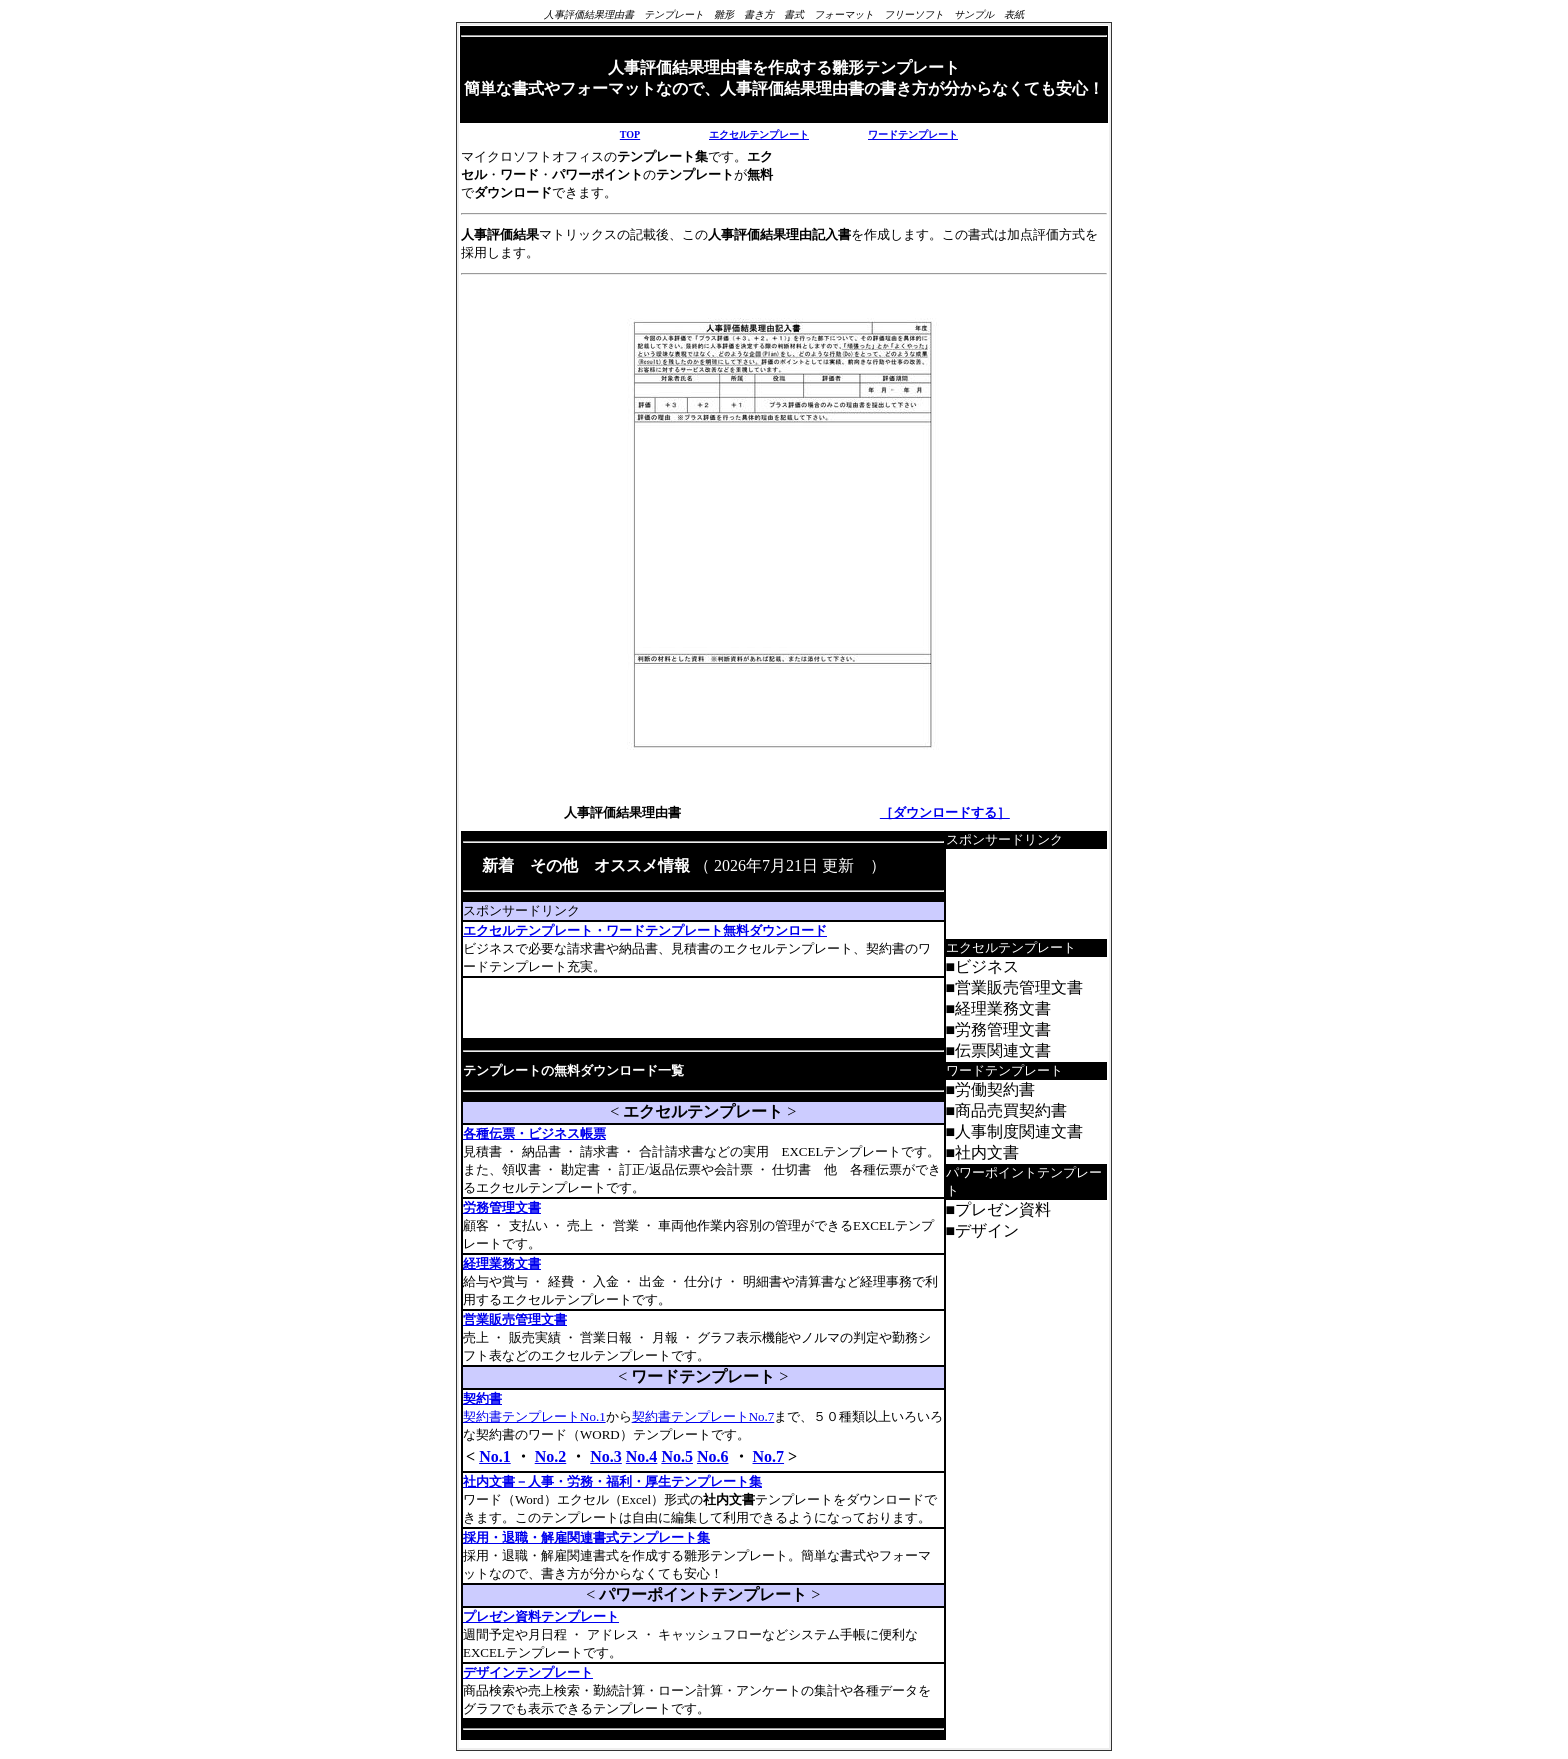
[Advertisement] (697, 1008)
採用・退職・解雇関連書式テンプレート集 (586, 1537)
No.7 (769, 1456)
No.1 (495, 1456)
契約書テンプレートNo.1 (534, 1416)
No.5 (677, 1456)
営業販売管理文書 (515, 1319)
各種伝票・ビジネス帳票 (534, 1133)
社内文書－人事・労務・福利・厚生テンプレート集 (612, 1481)
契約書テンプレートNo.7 (703, 1416)
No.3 (606, 1456)
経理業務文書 (502, 1263)
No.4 (642, 1456)
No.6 (713, 1456)
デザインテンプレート (528, 1672)
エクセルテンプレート (759, 134)
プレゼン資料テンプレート (541, 1616)
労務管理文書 (502, 1207)
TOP (630, 134)
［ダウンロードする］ (945, 812)
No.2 (551, 1456)
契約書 (482, 1398)
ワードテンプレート (913, 134)
